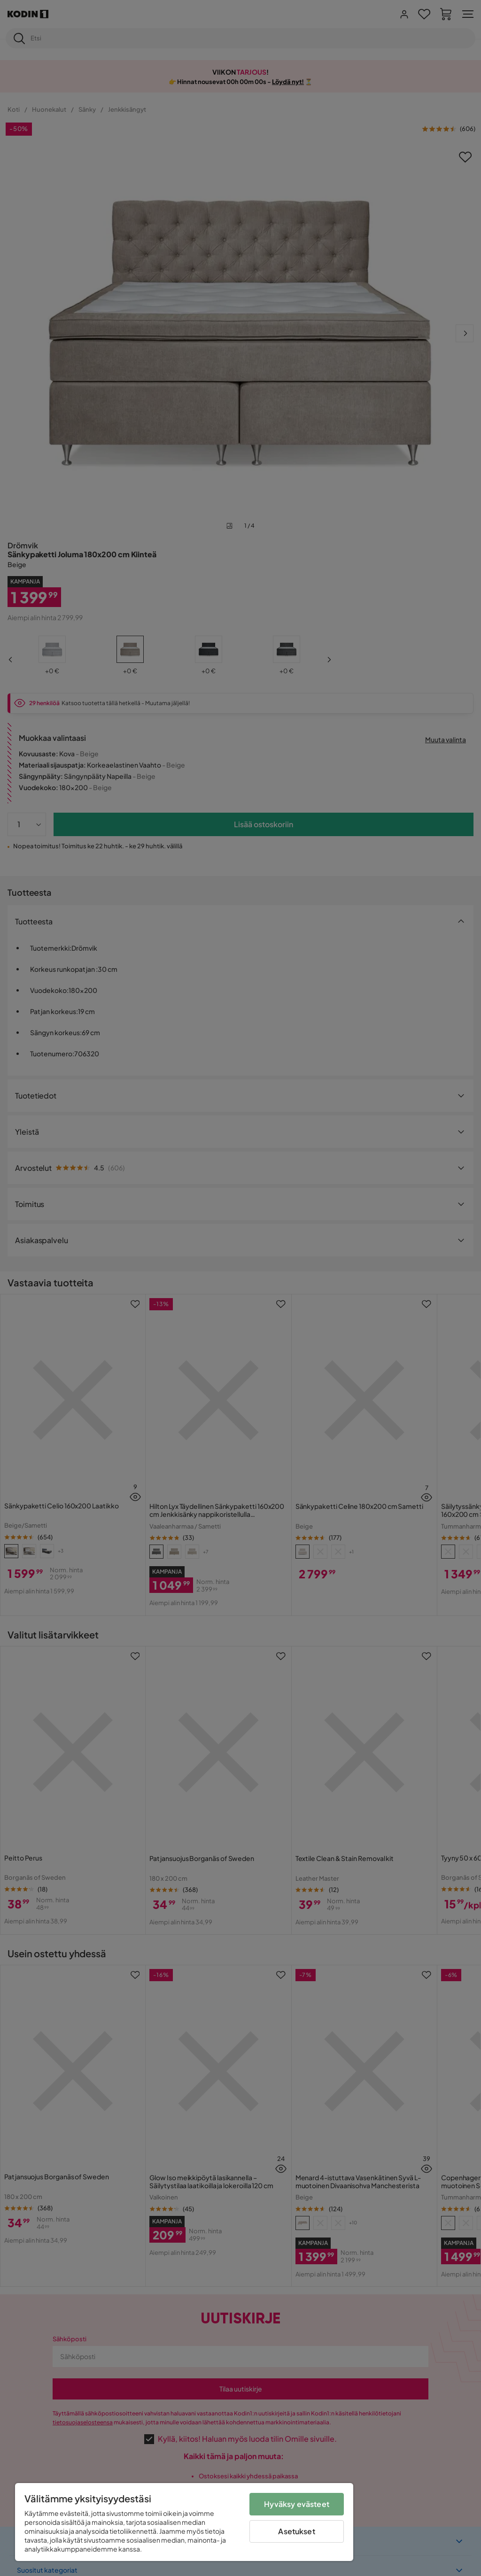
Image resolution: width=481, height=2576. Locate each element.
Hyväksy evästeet (296, 2504)
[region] (184, 2522)
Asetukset (296, 2531)
